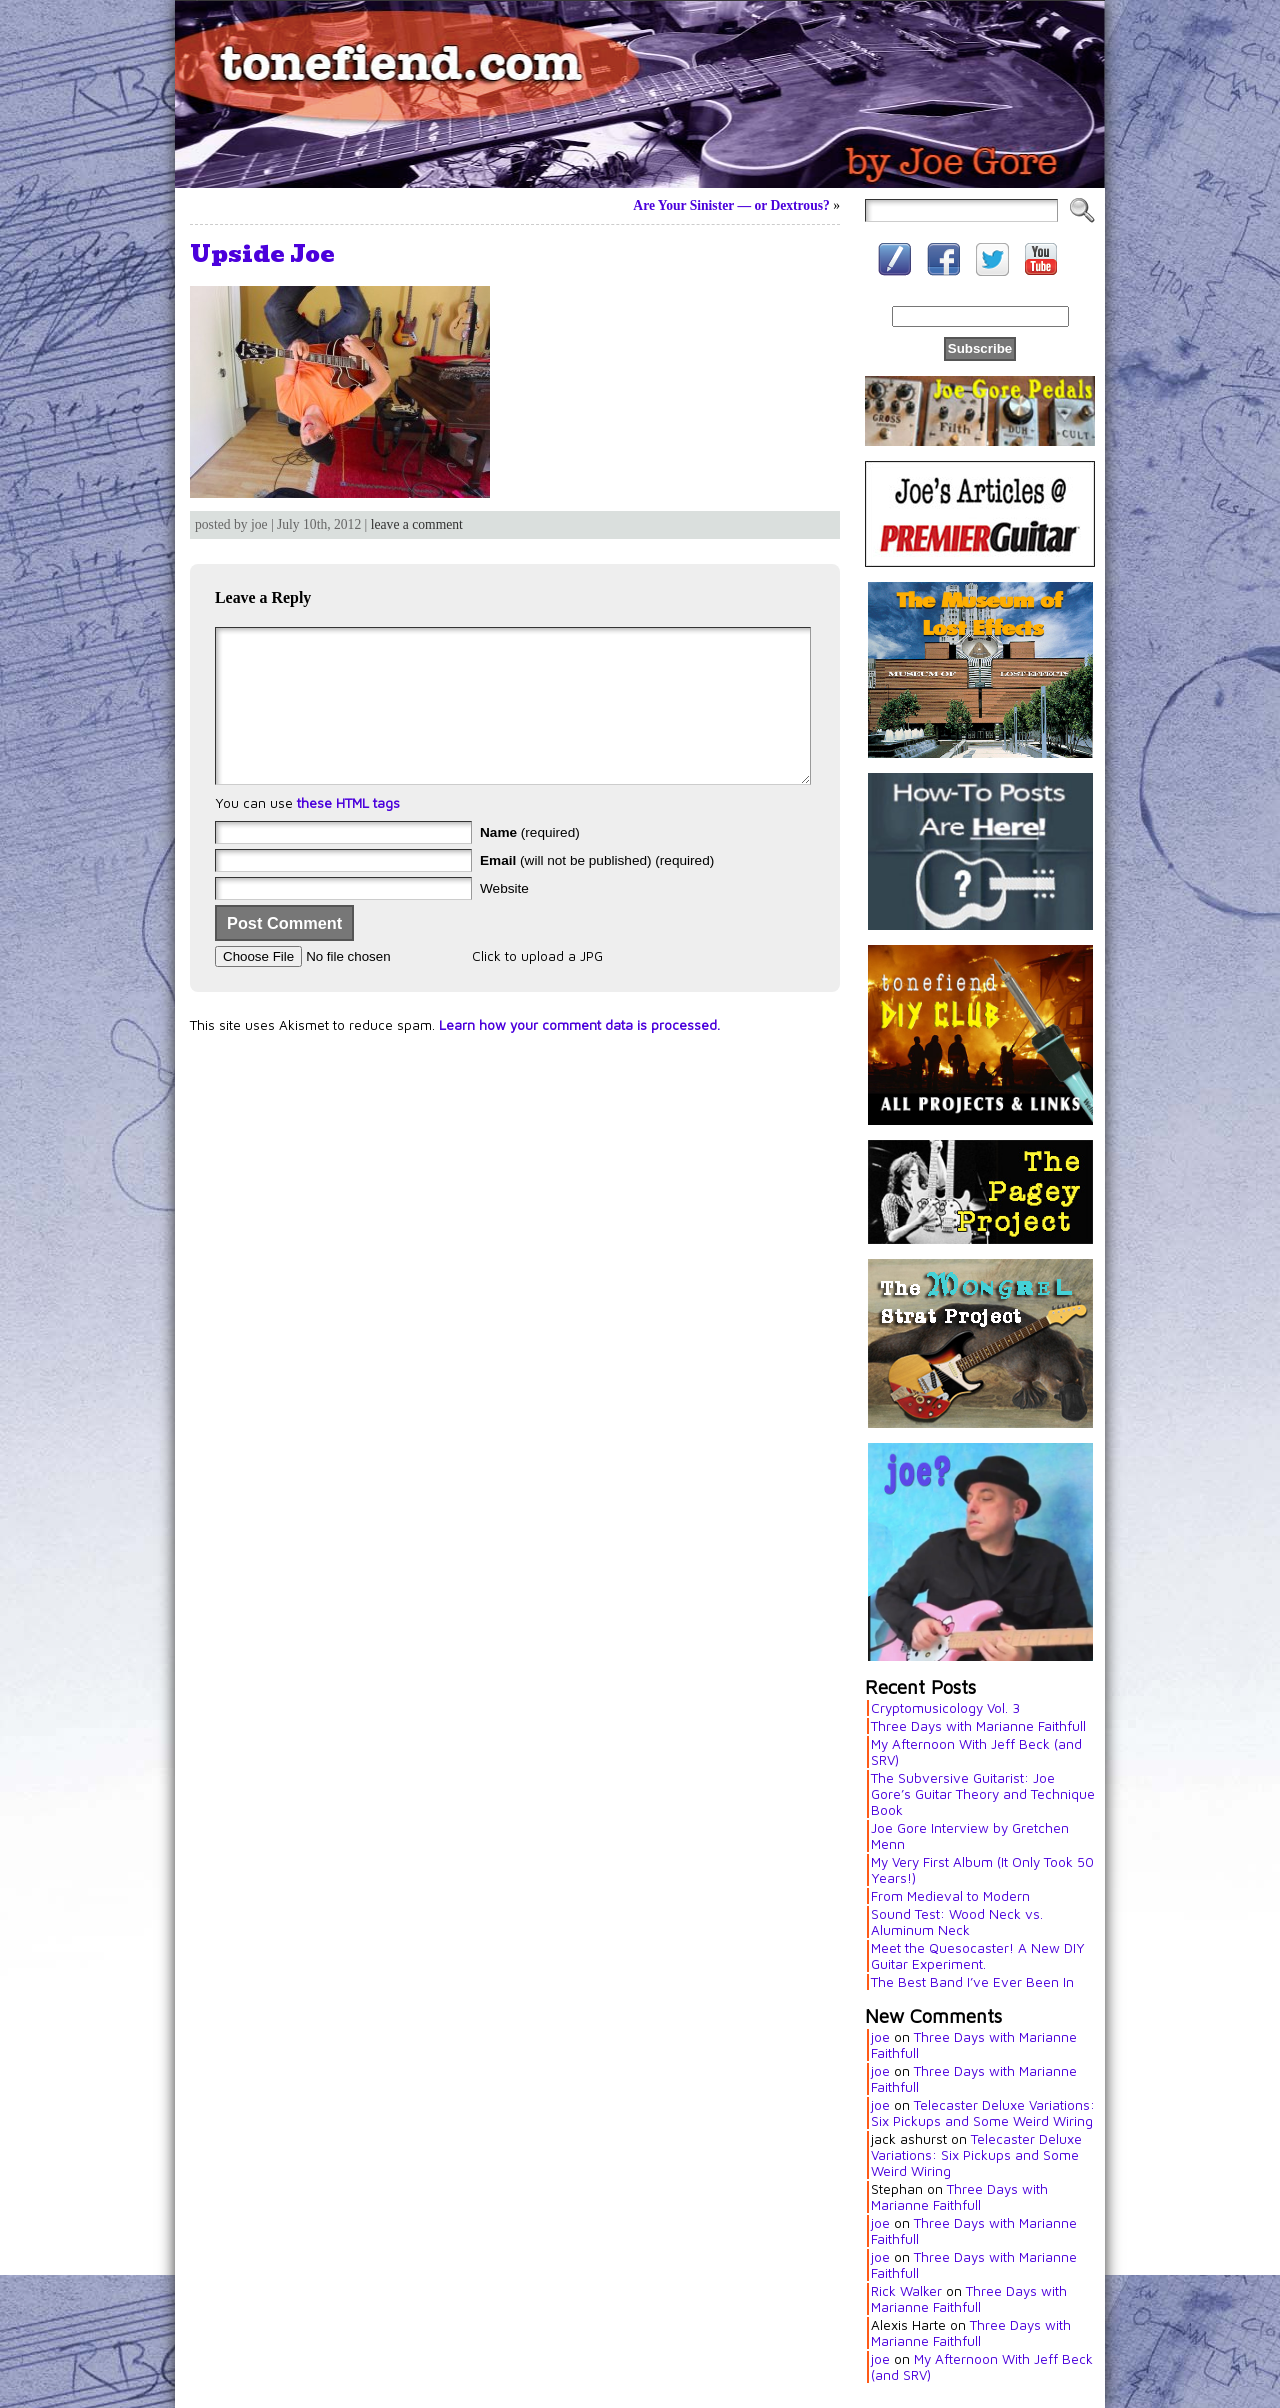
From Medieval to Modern (950, 1896)
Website (504, 918)
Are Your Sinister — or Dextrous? (731, 205)
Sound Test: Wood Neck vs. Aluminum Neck (957, 1922)
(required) (530, 862)
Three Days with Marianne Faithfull (978, 1726)
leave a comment (417, 524)
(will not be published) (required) (597, 890)
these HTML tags (348, 833)
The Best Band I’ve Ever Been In (972, 1982)
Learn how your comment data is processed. (579, 1055)
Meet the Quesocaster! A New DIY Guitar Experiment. (978, 1956)
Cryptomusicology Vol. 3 (945, 1708)
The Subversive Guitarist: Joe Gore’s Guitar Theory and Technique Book (983, 1794)
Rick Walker (906, 2291)
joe (880, 2037)
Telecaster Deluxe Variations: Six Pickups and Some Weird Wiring (983, 2113)
